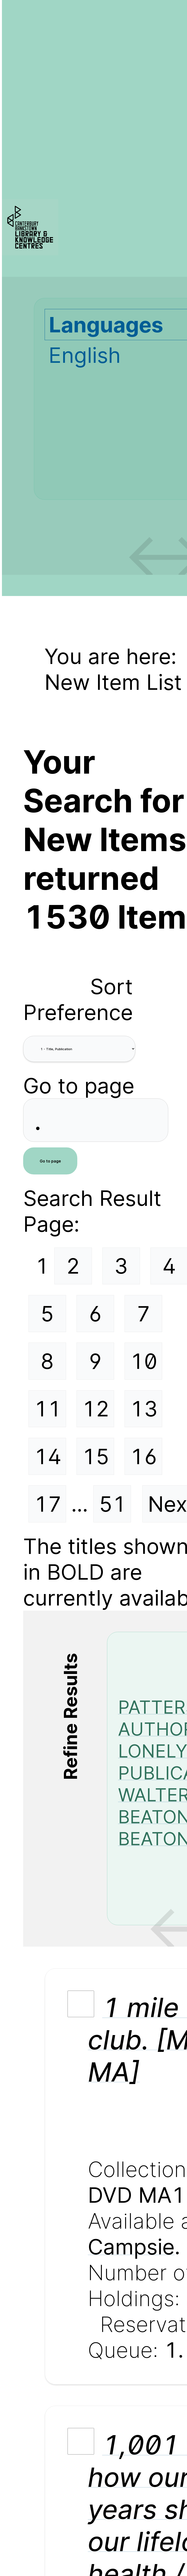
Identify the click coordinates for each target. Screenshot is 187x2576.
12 (95, 1409)
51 (112, 1504)
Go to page (78, 1085)
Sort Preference (78, 999)
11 (47, 1409)
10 (143, 1361)
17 (48, 1504)
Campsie (131, 2246)
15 (95, 1456)
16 (143, 1456)
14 (47, 1456)
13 (144, 1409)
